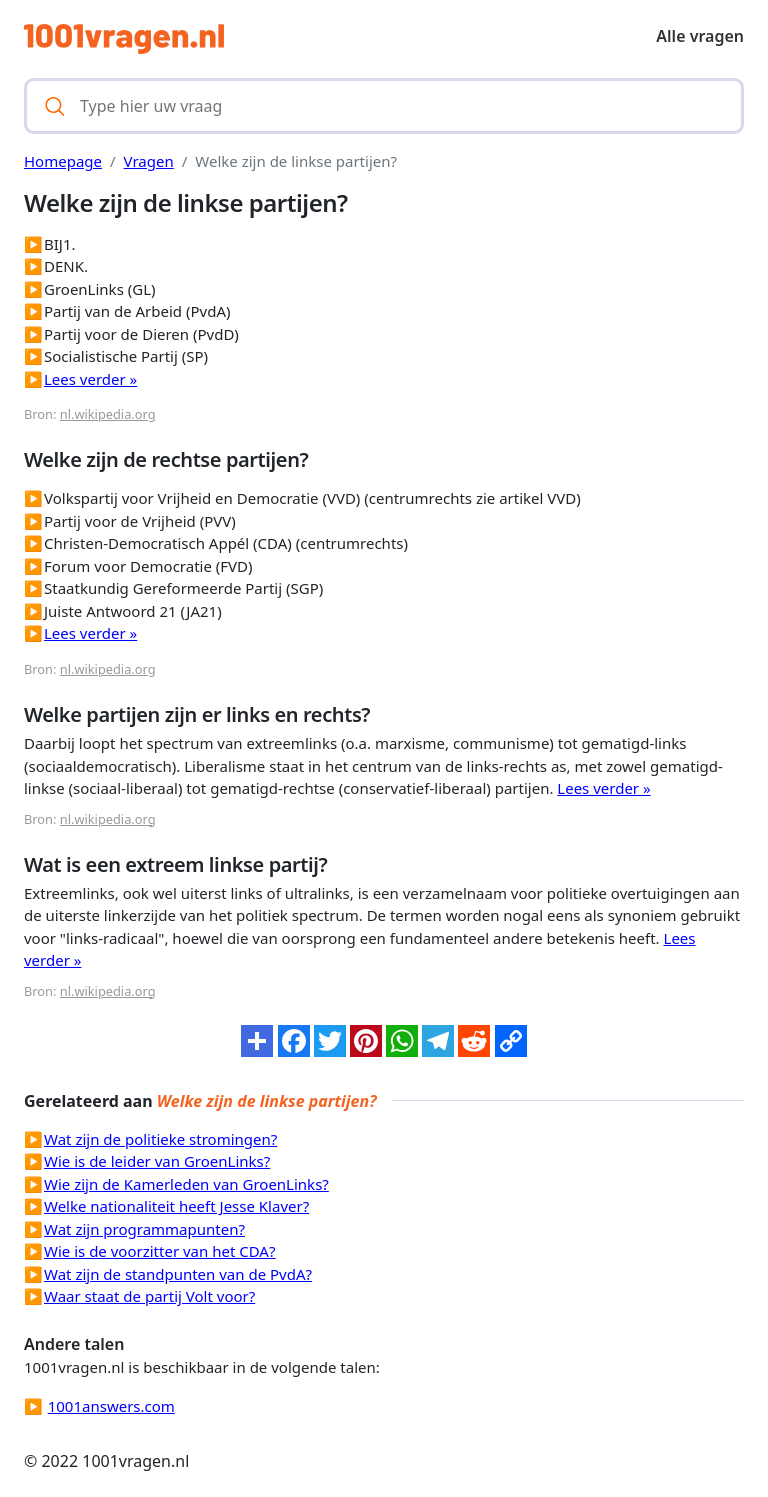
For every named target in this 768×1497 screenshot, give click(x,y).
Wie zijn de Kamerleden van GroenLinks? (186, 1184)
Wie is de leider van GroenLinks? (157, 1161)
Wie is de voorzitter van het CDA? (159, 1251)
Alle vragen (700, 36)
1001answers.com (111, 1406)
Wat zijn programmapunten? (144, 1229)
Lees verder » (90, 379)
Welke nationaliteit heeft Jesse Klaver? (176, 1206)
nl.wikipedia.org (108, 414)
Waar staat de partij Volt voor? (149, 1296)
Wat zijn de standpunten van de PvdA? (178, 1274)
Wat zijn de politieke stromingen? (160, 1139)
